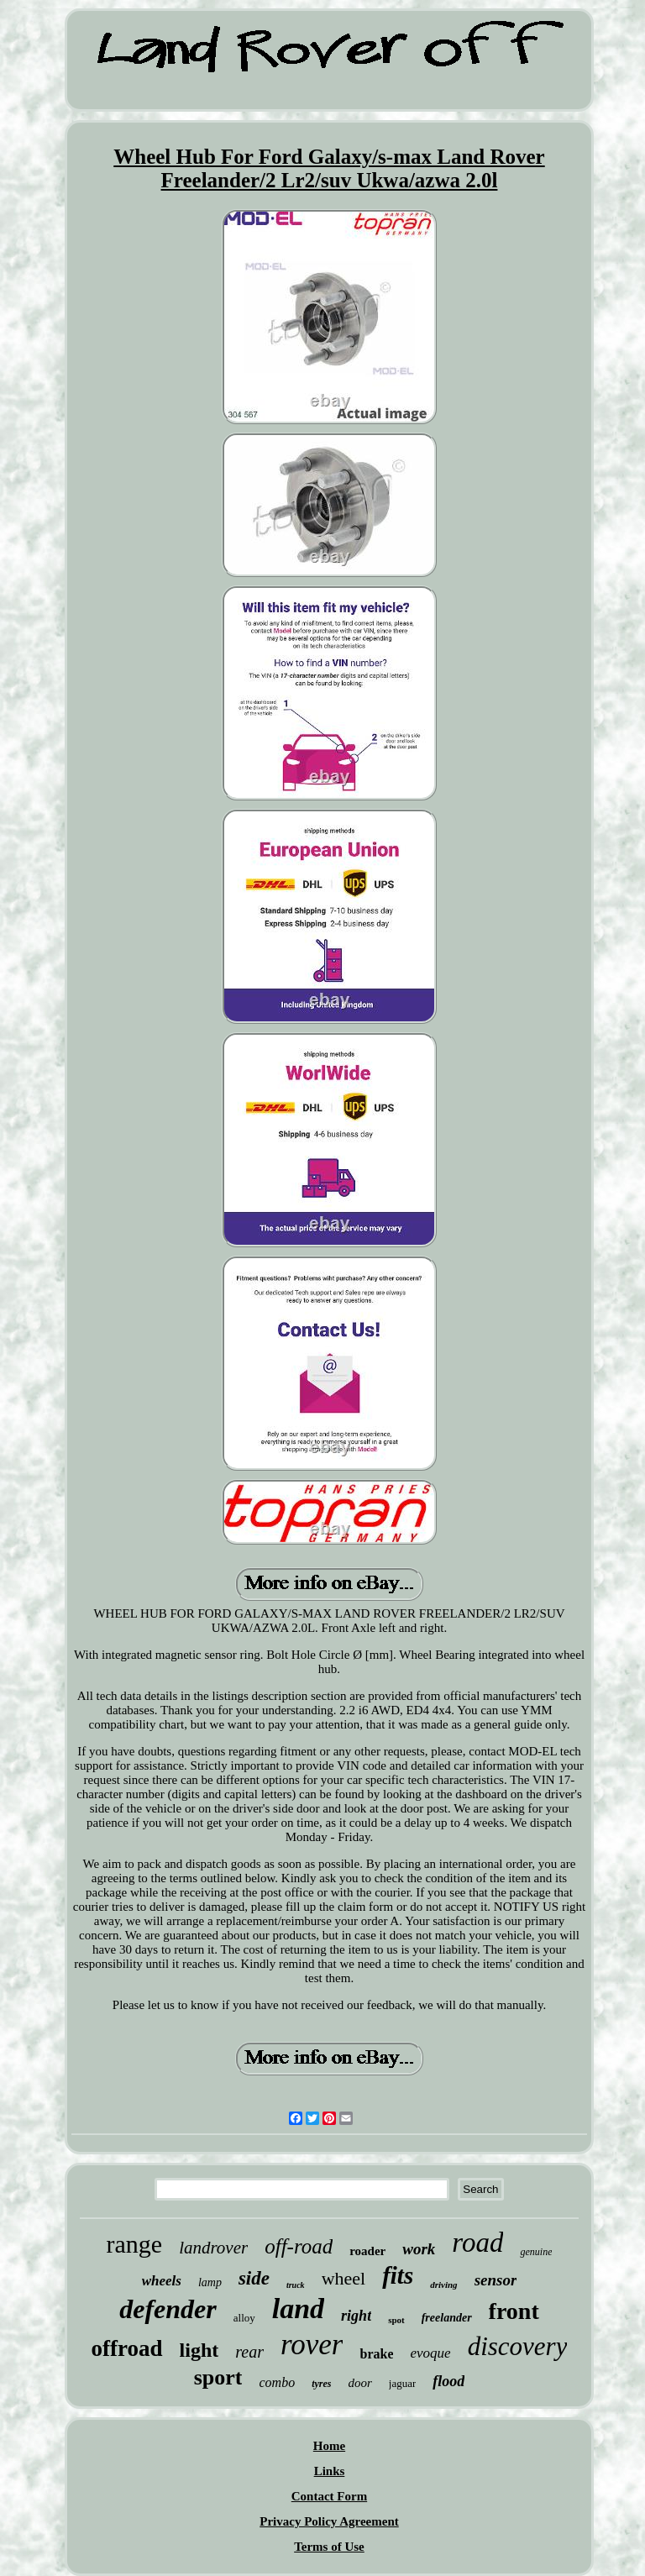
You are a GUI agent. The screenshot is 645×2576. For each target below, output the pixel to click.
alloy (244, 2317)
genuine (536, 2252)
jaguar (402, 2383)
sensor (496, 2280)
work (418, 2249)
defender (168, 2309)
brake (376, 2354)
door (359, 2383)
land (298, 2308)
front (514, 2311)
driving (443, 2285)
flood (448, 2381)
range (135, 2244)
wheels (161, 2281)
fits (397, 2275)
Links (329, 2471)
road (477, 2242)
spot (396, 2320)
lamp (210, 2282)
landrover (213, 2248)
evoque (430, 2353)
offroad (127, 2348)
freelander (447, 2317)
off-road (299, 2246)
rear (249, 2352)
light (199, 2350)
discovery (518, 2346)
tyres (321, 2384)
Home (329, 2446)
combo (277, 2382)
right (356, 2315)
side (254, 2278)
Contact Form (329, 2496)
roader (367, 2251)
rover (312, 2344)
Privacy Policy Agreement (329, 2521)
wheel (344, 2278)
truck (295, 2285)
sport (218, 2377)
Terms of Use (329, 2546)
